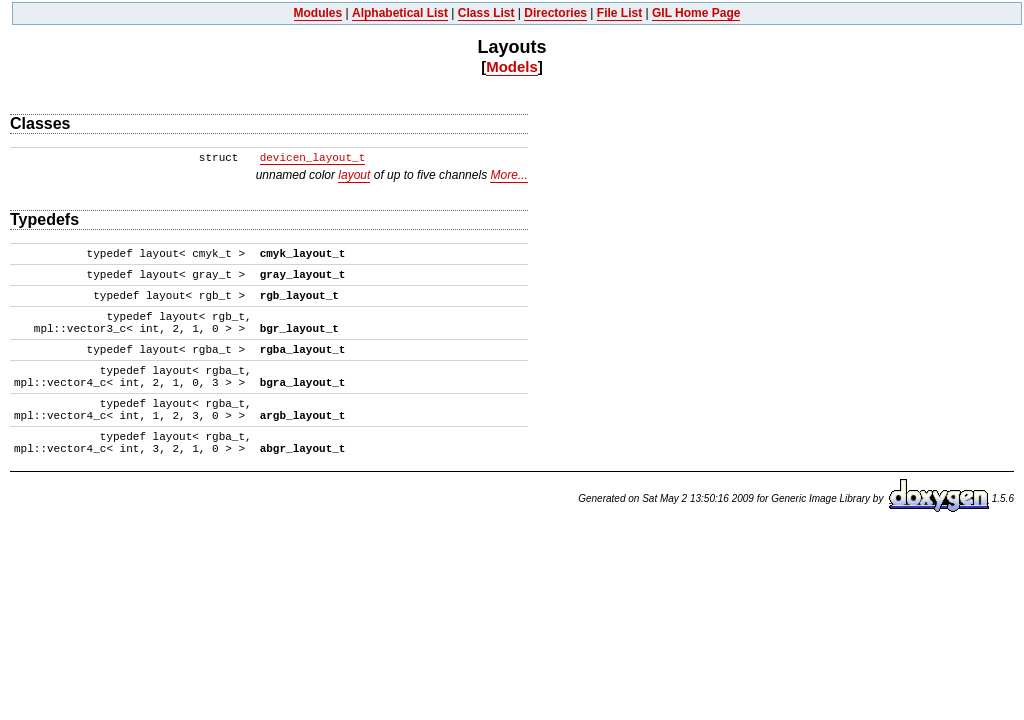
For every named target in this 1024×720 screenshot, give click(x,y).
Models (512, 66)
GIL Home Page (696, 13)
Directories (555, 13)
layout (354, 175)
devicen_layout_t (313, 158)
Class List (486, 13)
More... (508, 175)
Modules (318, 13)
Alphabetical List (400, 13)
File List (619, 13)
